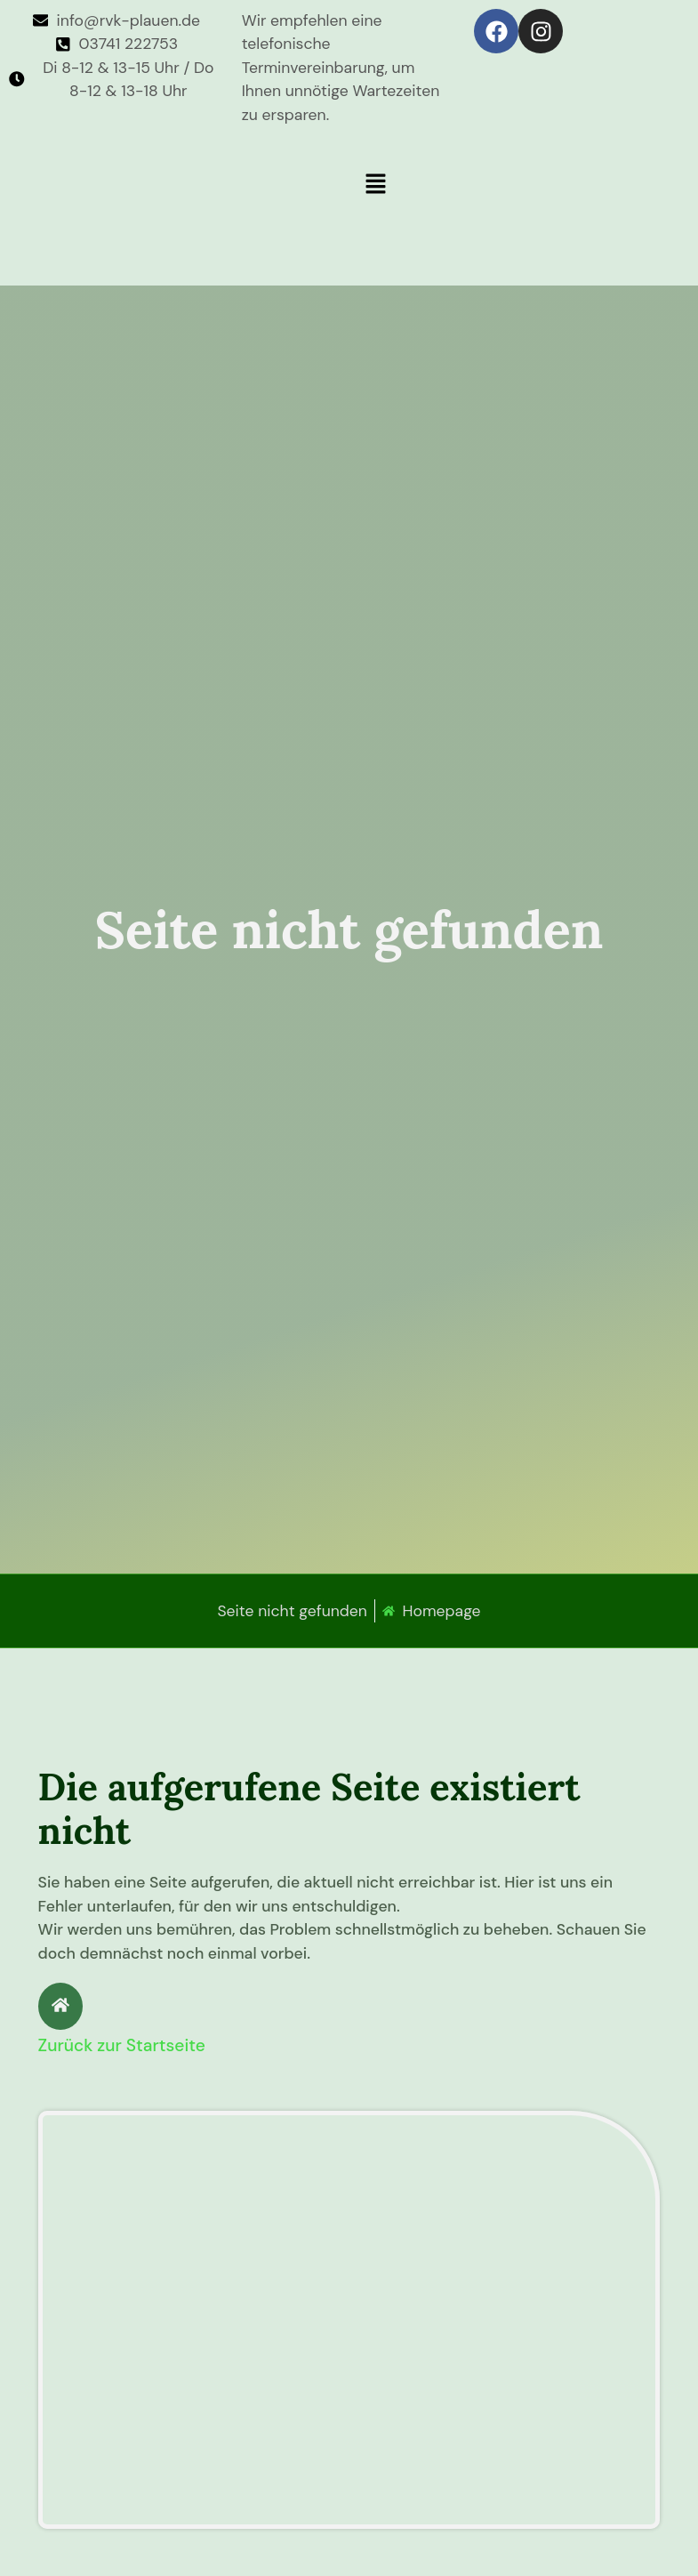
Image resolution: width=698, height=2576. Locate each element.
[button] (519, 185)
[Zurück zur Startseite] (60, 2006)
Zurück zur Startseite (121, 2045)
